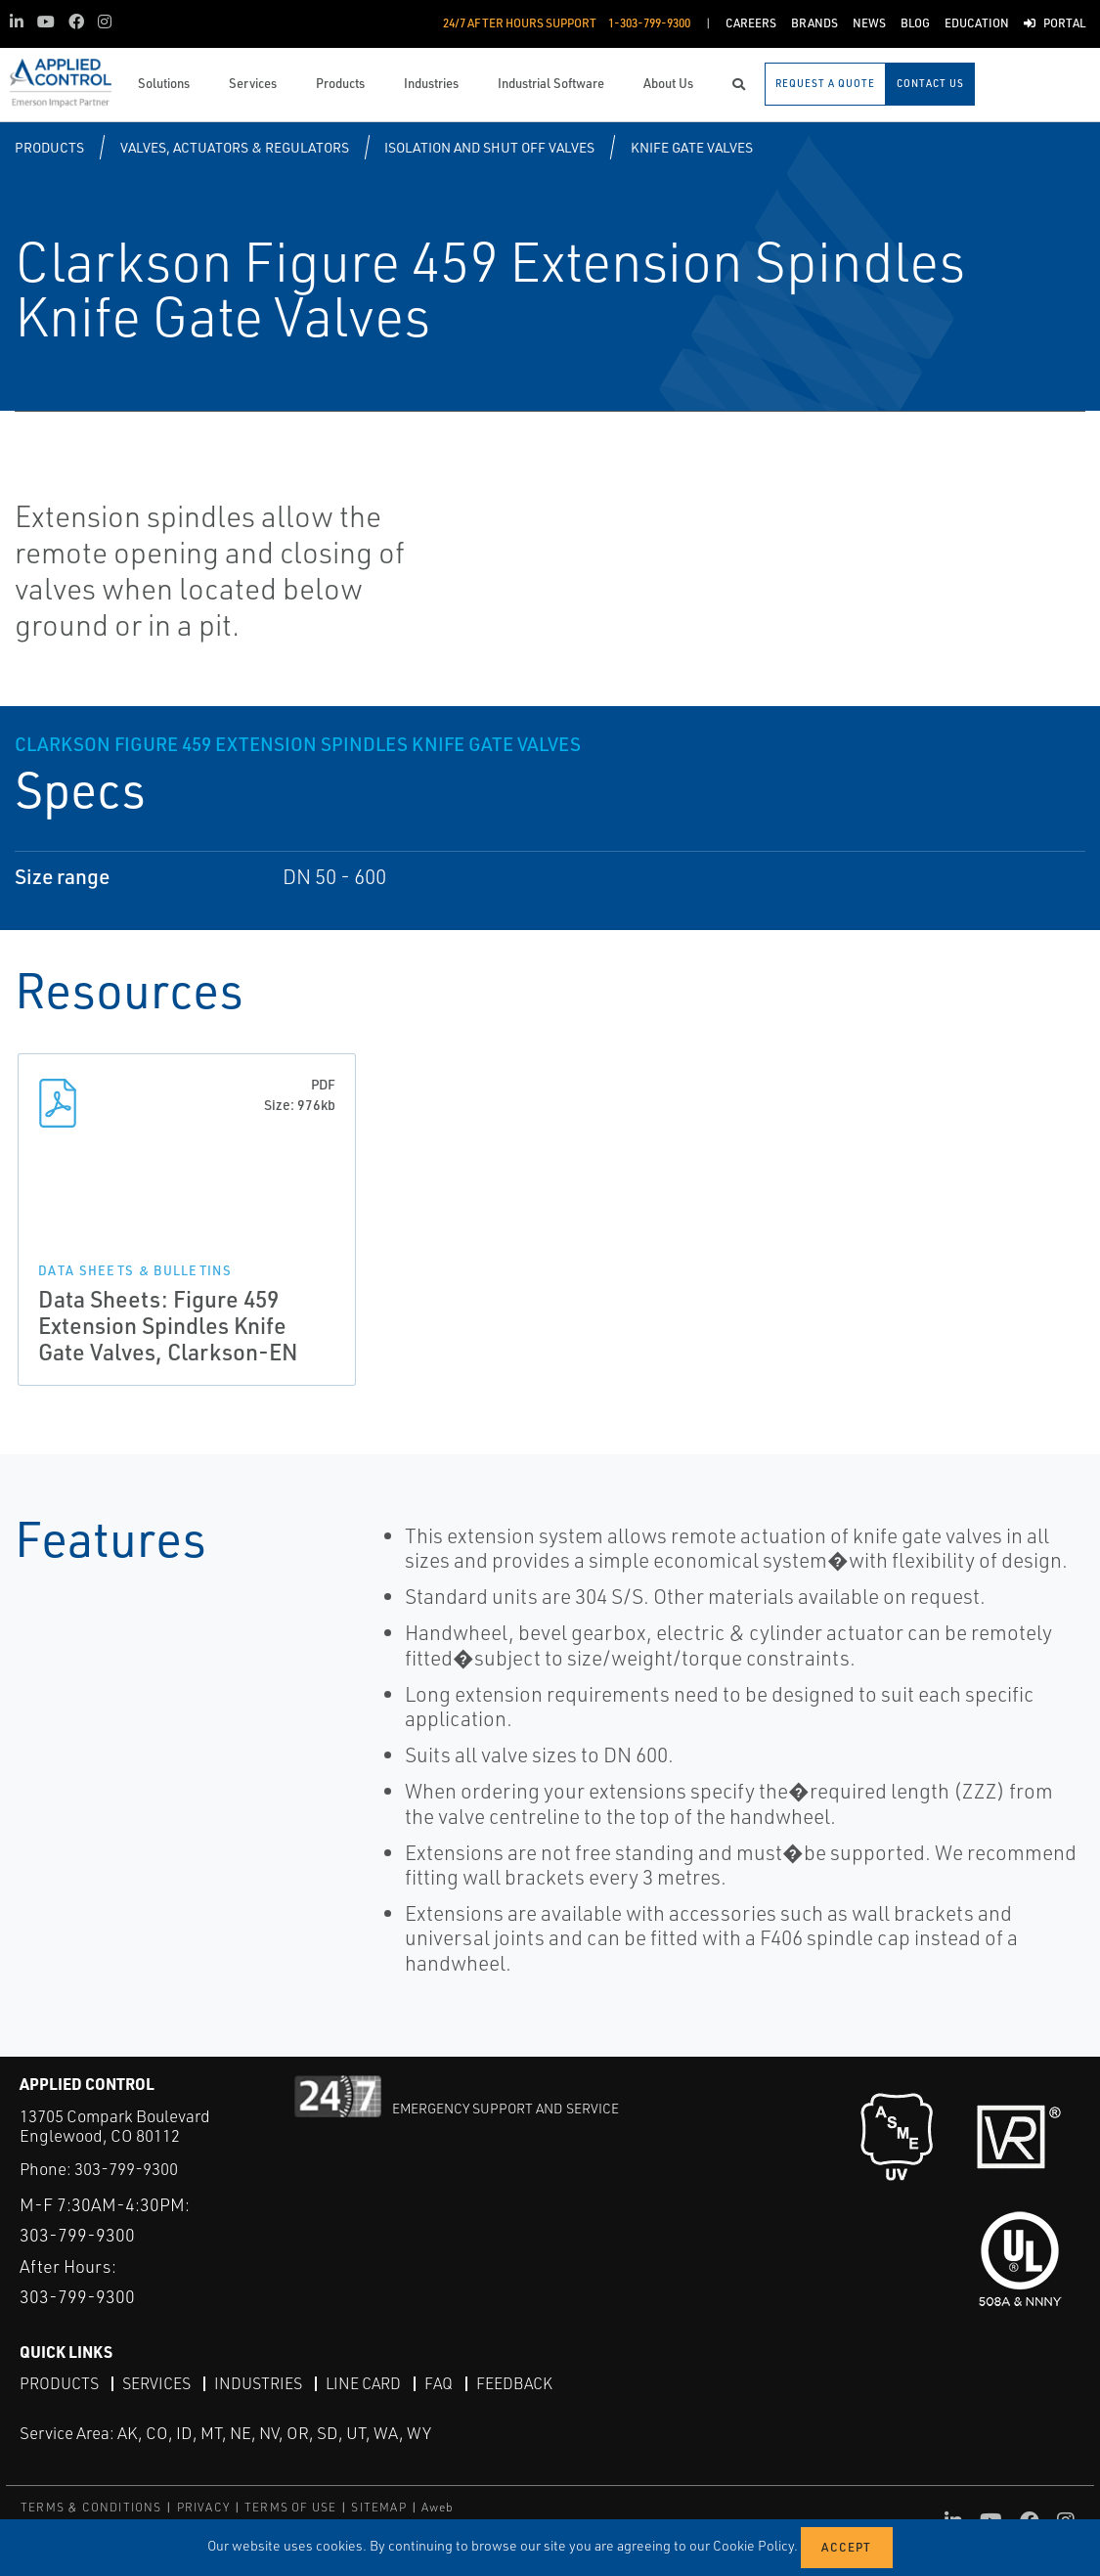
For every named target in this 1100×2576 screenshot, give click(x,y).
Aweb (438, 2507)
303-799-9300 (126, 2168)
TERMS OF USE (290, 2507)
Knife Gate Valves (692, 147)
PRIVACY (203, 2507)
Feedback (514, 2383)
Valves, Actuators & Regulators (234, 147)
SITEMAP (378, 2507)
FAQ (438, 2383)
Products (49, 147)
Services (156, 2383)
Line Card (363, 2383)
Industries (258, 2383)
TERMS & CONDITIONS (91, 2507)
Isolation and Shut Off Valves (489, 147)
